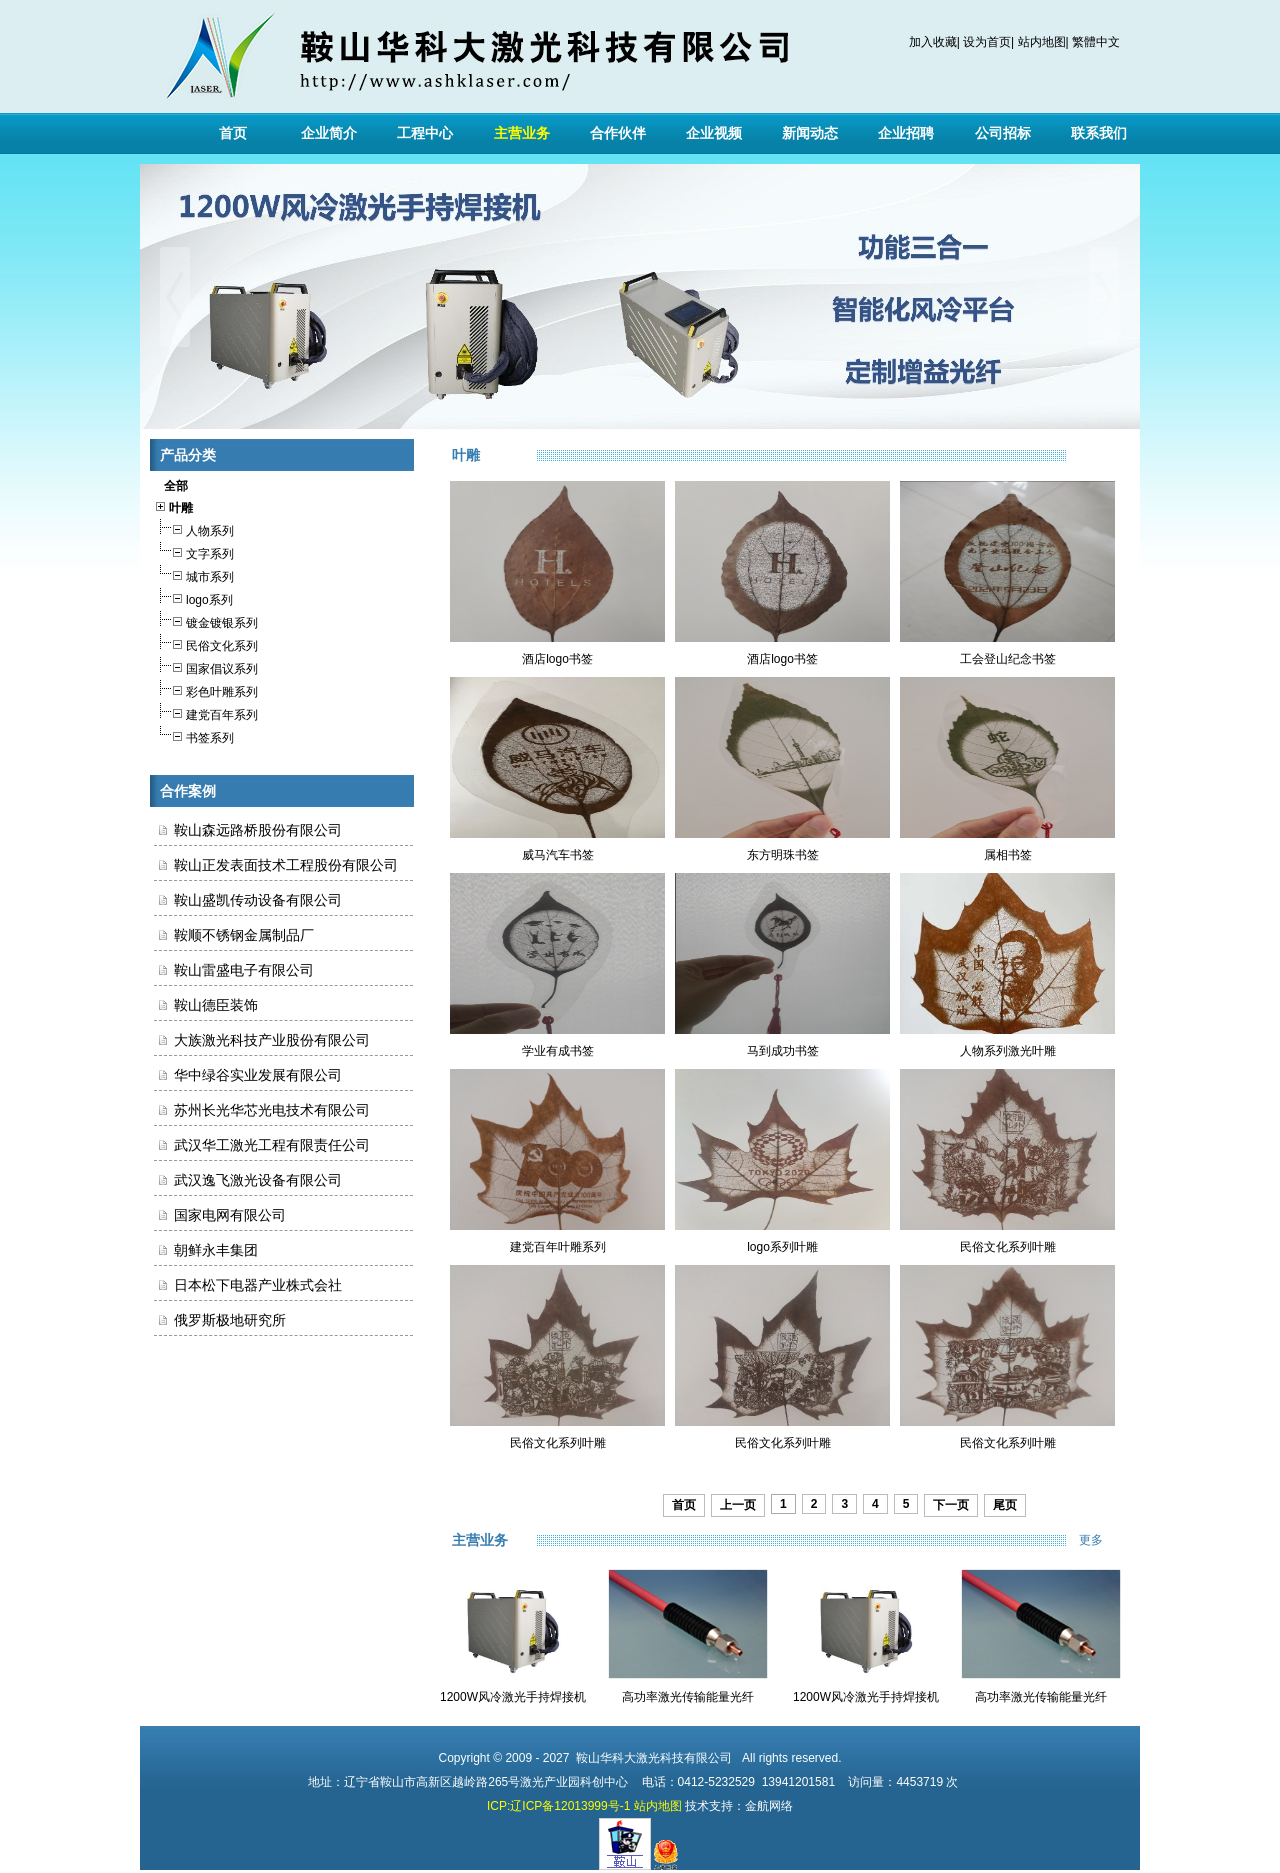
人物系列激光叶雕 (1008, 1051)
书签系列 (194, 735)
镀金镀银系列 (206, 620)
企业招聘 (906, 133)
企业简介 (329, 133)
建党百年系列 (206, 712)
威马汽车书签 (558, 855)
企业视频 (714, 133)
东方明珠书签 (783, 855)
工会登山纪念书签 (1008, 659)
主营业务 (522, 133)
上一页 (738, 1505)
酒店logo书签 (557, 659)
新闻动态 (810, 133)
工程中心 (425, 133)
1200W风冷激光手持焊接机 (513, 1697)
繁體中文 (1096, 42)
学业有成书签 (558, 1051)
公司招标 (1003, 133)
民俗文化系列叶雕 (1008, 1247)
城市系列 (194, 574)
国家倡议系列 (206, 666)
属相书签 (1008, 855)
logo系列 (193, 597)
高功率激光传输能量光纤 (688, 1697)
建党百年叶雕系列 (558, 1247)
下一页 (951, 1505)
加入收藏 (933, 42)
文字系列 (194, 551)
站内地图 (1042, 42)
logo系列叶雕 (782, 1247)
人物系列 (194, 528)
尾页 (1005, 1505)
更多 (1104, 1540)
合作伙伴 (618, 133)
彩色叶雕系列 (206, 689)
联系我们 (1099, 133)
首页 (233, 133)
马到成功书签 (783, 1051)
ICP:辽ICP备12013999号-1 (558, 1806)
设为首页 (987, 42)
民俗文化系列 (206, 643)
